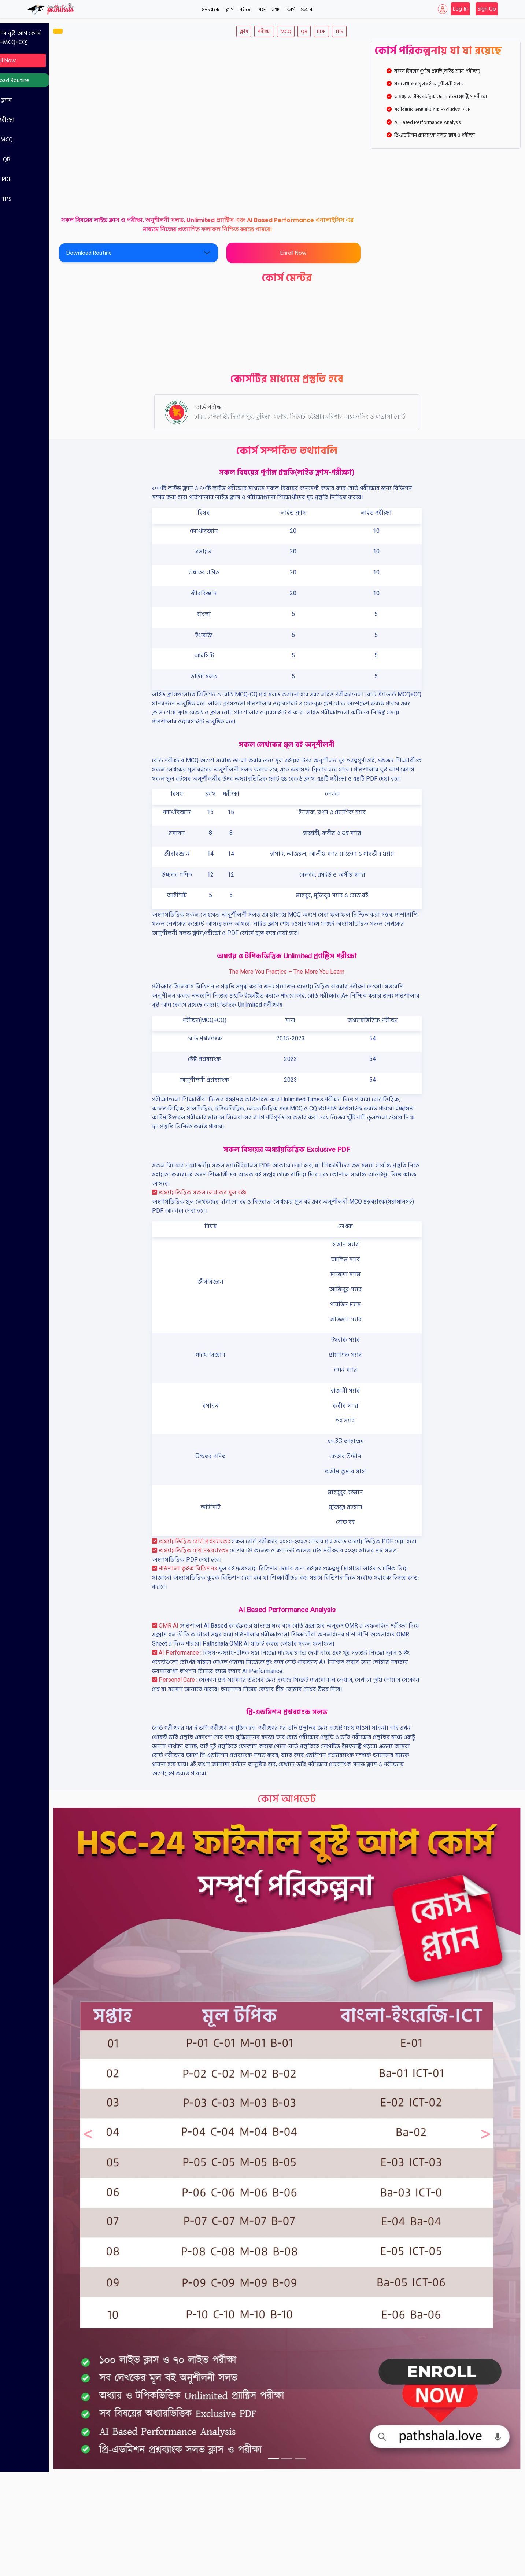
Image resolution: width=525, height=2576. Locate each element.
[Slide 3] (321, 2413)
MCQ (49, 139)
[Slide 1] (295, 2413)
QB (49, 159)
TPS (49, 199)
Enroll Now (46, 60)
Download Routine (49, 80)
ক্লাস (229, 10)
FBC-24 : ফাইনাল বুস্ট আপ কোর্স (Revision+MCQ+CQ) (46, 38)
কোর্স (290, 10)
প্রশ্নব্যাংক (210, 10)
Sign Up (486, 9)
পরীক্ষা (245, 10)
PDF (262, 10)
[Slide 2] (308, 2413)
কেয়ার (306, 10)
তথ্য (275, 10)
